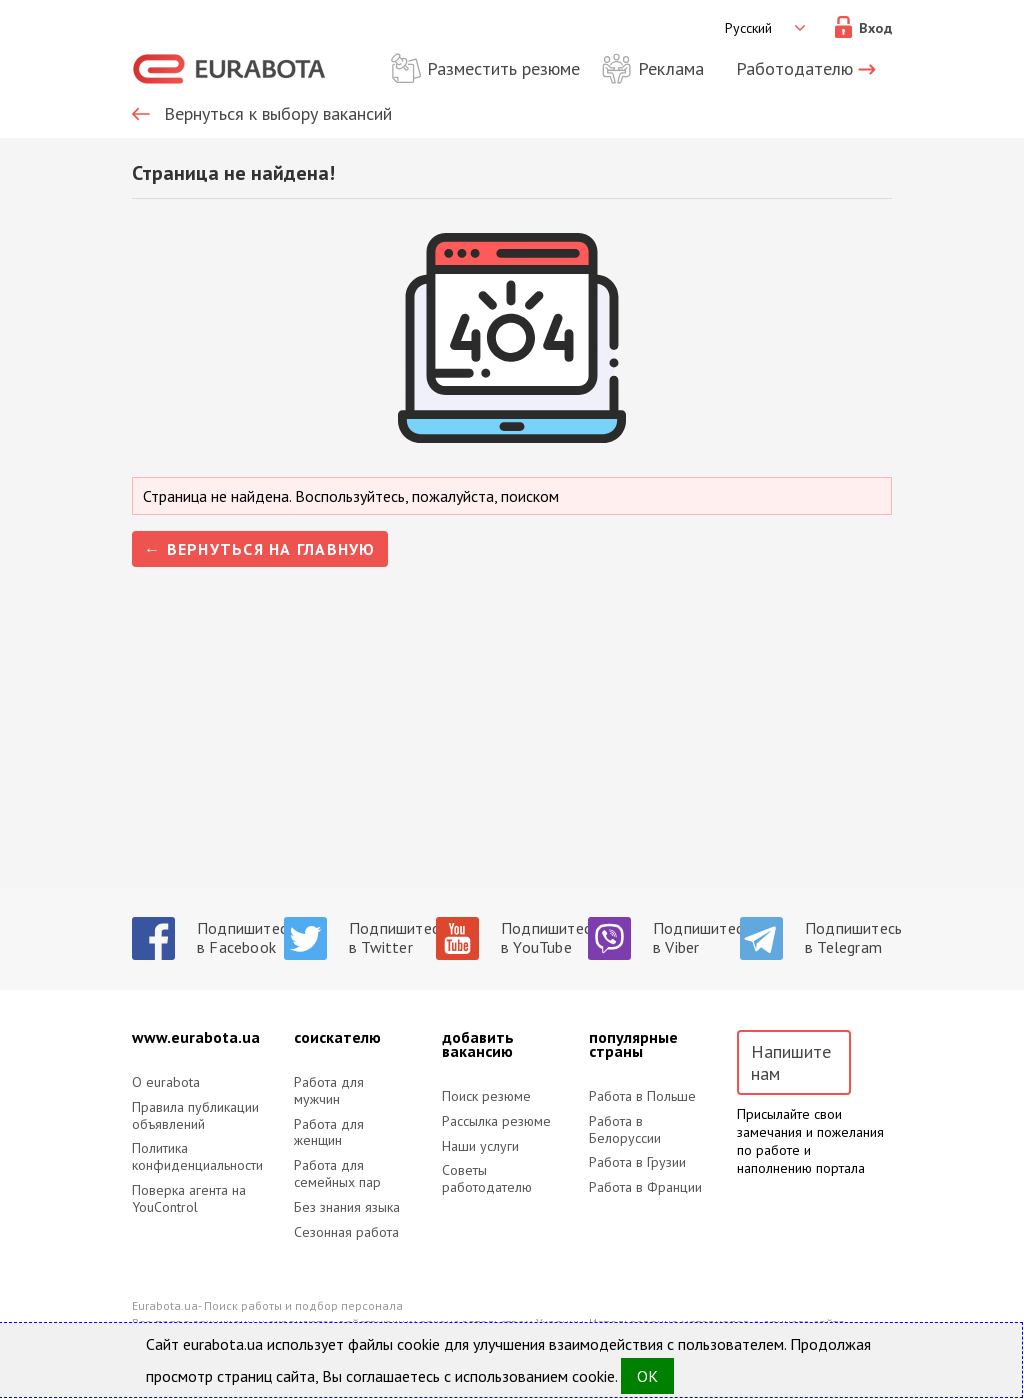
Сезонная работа (346, 1232)
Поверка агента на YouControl (189, 1199)
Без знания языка (347, 1207)
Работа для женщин (329, 1133)
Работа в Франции (645, 1187)
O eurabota (166, 1082)
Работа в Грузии (637, 1162)
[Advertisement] (512, 747)
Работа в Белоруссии (625, 1130)
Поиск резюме (486, 1096)
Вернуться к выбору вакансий (278, 114)
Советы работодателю (487, 1179)
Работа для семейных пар (337, 1174)
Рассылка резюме (496, 1121)
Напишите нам (791, 1062)
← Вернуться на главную (260, 549)
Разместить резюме (503, 68)
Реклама (671, 68)
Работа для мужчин (329, 1091)
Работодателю (794, 68)
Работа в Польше (642, 1096)
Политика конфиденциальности (196, 1157)
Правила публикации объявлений (195, 1116)
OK (647, 1376)
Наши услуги (480, 1146)
